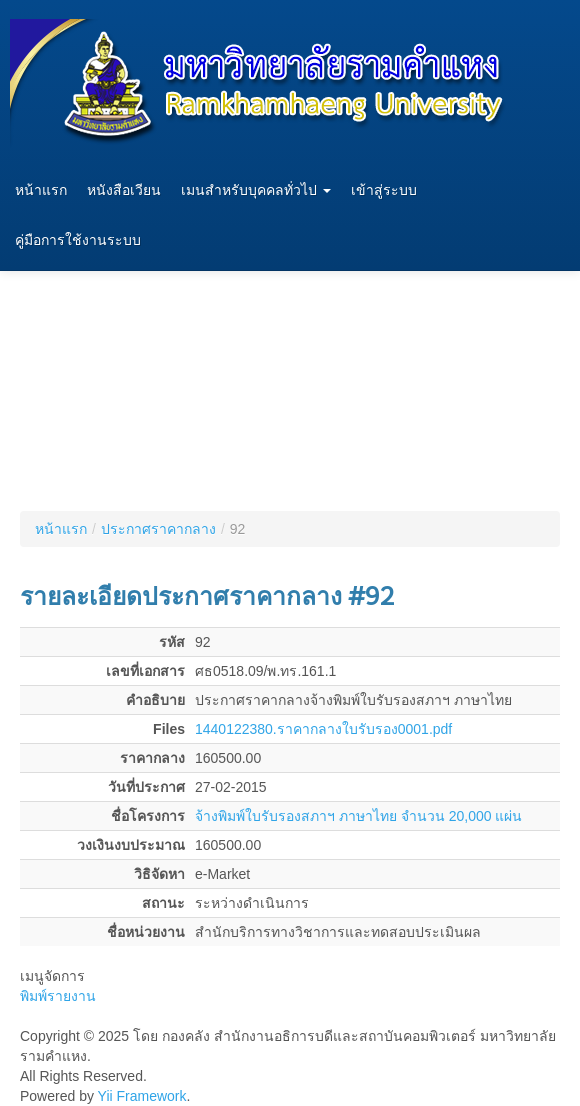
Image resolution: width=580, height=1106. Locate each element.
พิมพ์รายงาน (58, 996)
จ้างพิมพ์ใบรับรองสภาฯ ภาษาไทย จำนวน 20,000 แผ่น (358, 816)
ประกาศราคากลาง (158, 529)
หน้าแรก (41, 190)
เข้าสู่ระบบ (384, 190)
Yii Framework (142, 1096)
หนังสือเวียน (124, 190)
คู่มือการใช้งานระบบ (78, 240)
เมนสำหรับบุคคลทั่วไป (256, 190)
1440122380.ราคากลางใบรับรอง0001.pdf (323, 729)
